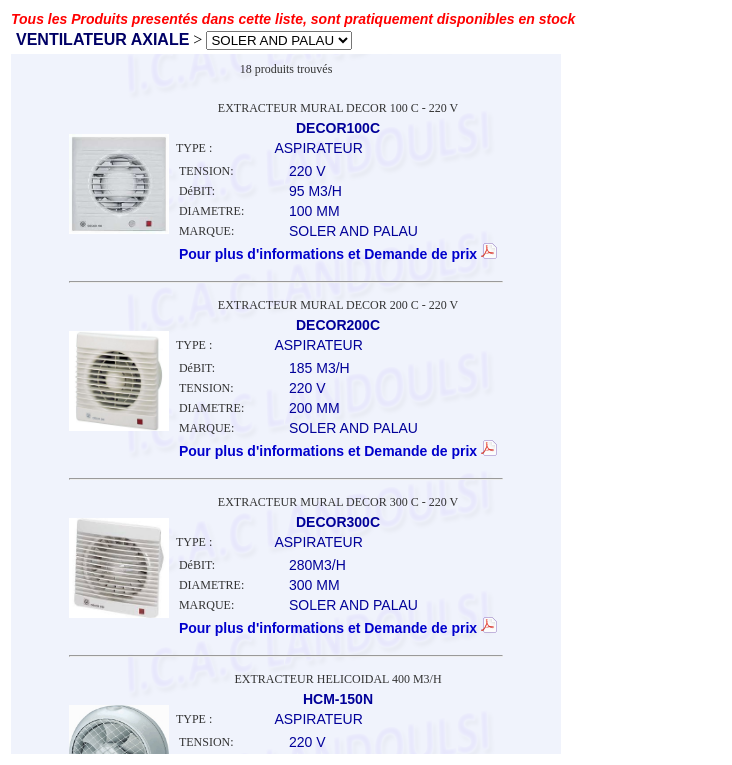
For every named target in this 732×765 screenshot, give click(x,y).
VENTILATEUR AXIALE (102, 39)
